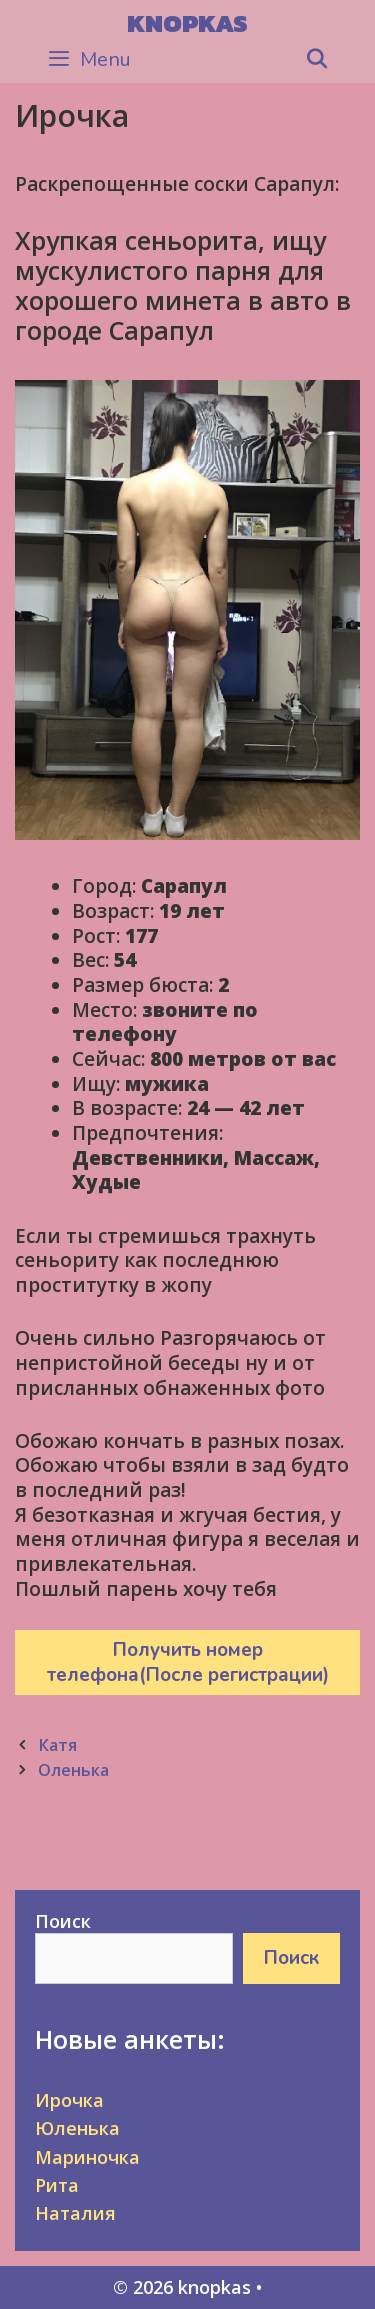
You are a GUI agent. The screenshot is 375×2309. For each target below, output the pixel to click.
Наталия (75, 2213)
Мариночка (87, 2157)
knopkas (187, 23)
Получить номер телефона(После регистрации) (188, 1662)
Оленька (73, 1770)
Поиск (63, 1921)
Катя (57, 1745)
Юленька (77, 2128)
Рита (57, 2185)
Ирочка (69, 2100)
